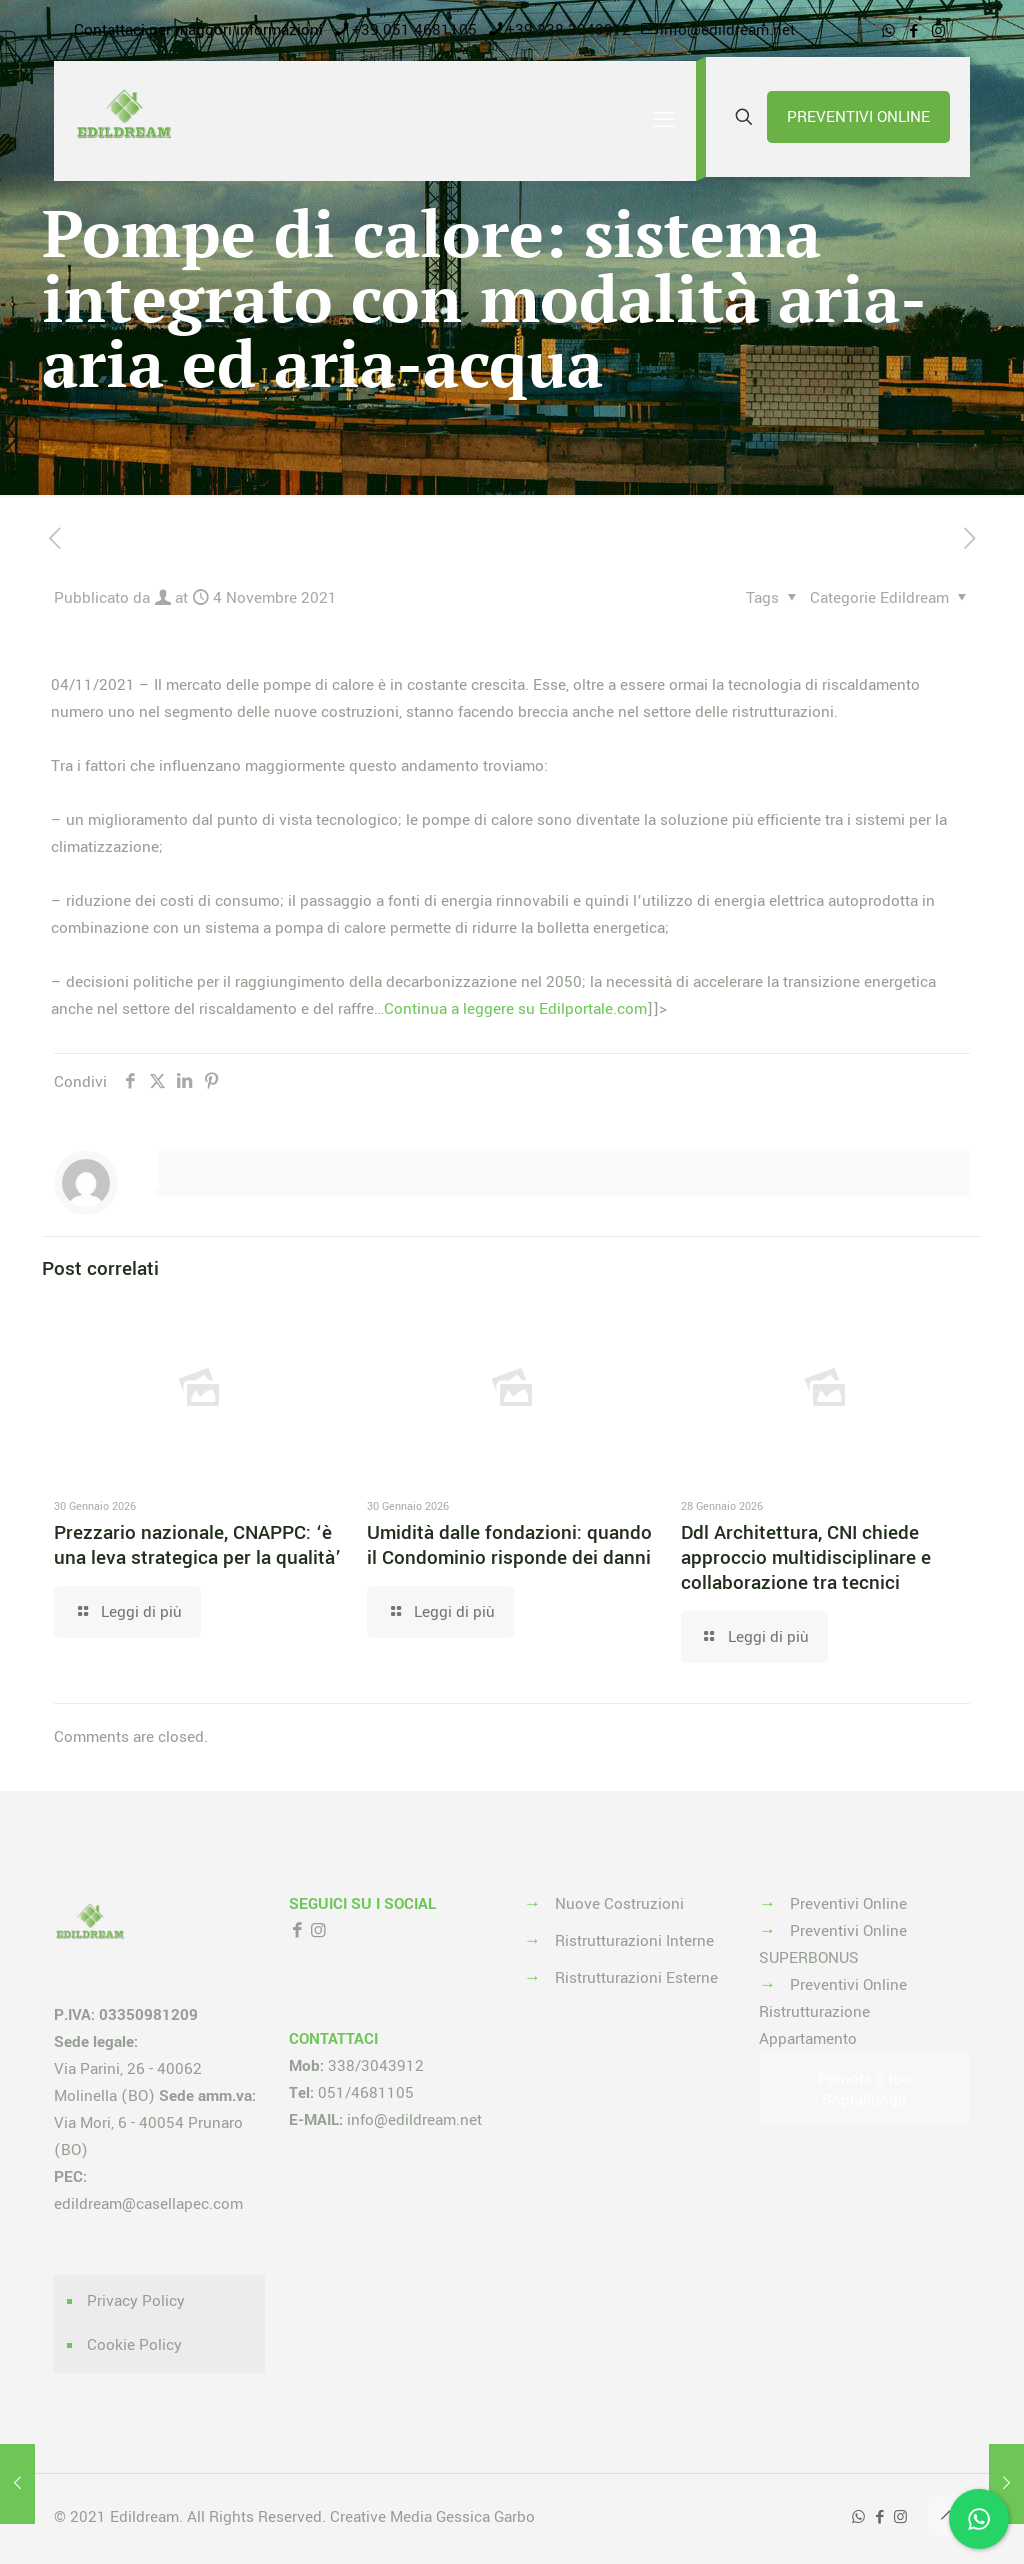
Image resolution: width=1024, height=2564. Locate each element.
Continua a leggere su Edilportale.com (515, 1009)
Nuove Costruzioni (619, 1904)
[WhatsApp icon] (888, 31)
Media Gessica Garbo (462, 2517)
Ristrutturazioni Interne (634, 1941)
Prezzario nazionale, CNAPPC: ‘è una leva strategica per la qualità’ (197, 1545)
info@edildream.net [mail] (727, 30)
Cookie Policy (134, 2345)
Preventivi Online (848, 1904)
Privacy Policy (136, 2301)
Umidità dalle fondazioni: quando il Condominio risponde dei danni (509, 1545)
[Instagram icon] (938, 31)
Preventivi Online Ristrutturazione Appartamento (833, 2012)
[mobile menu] (664, 121)
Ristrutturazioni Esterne (636, 1978)
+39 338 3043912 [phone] (568, 30)
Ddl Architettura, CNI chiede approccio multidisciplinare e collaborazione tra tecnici (806, 1558)
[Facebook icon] (913, 31)
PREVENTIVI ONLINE (858, 117)
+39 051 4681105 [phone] (414, 30)
